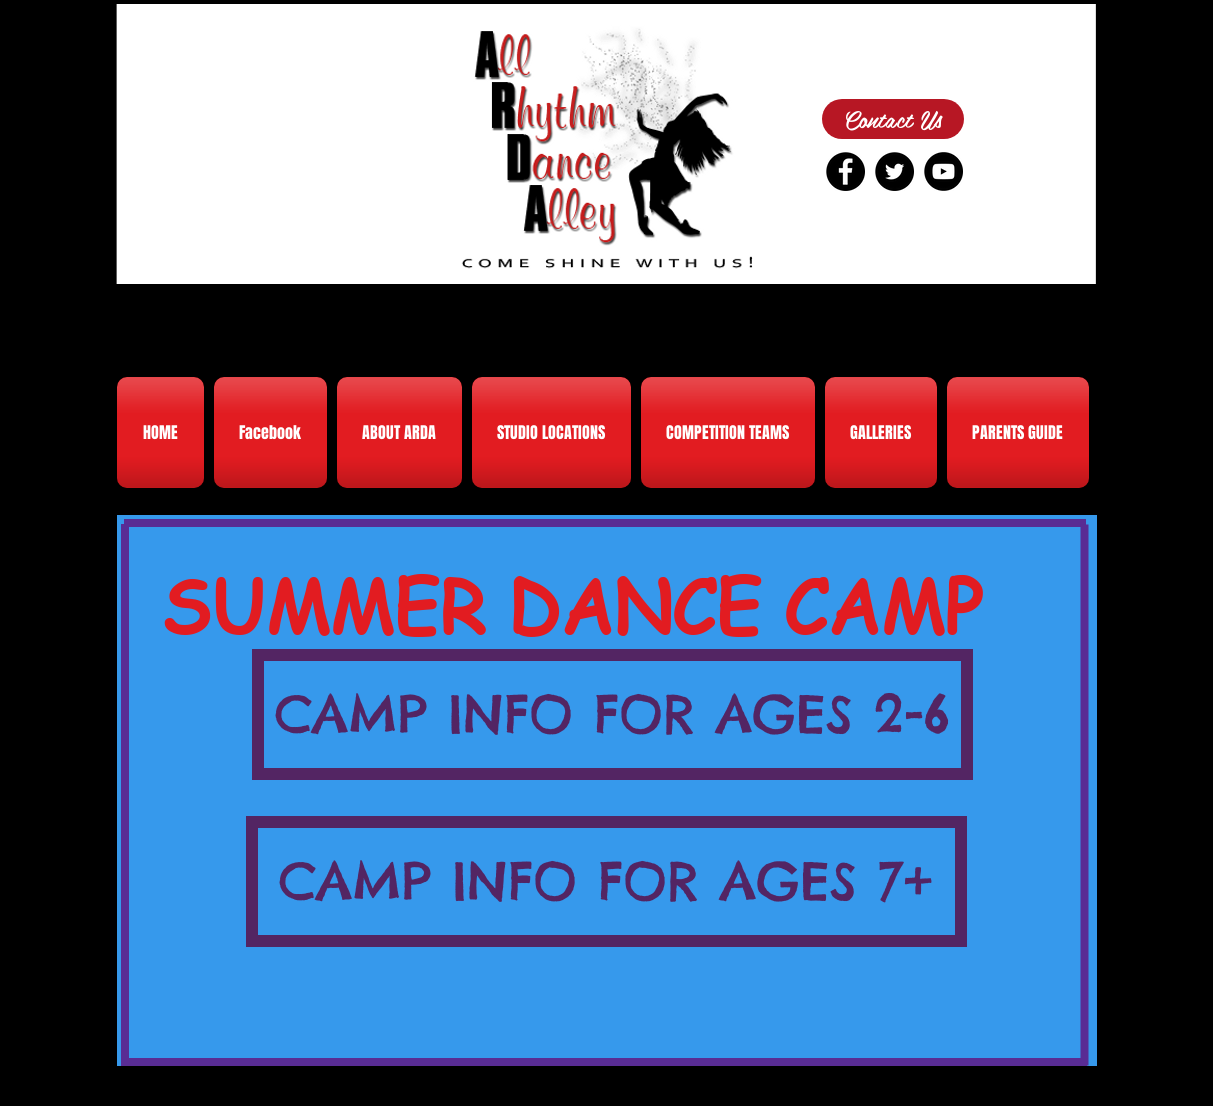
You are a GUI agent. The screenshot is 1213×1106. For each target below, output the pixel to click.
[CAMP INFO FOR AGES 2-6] (612, 714)
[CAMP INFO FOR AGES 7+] (606, 881)
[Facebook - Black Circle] (845, 171)
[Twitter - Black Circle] (894, 171)
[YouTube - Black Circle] (943, 171)
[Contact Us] (893, 119)
